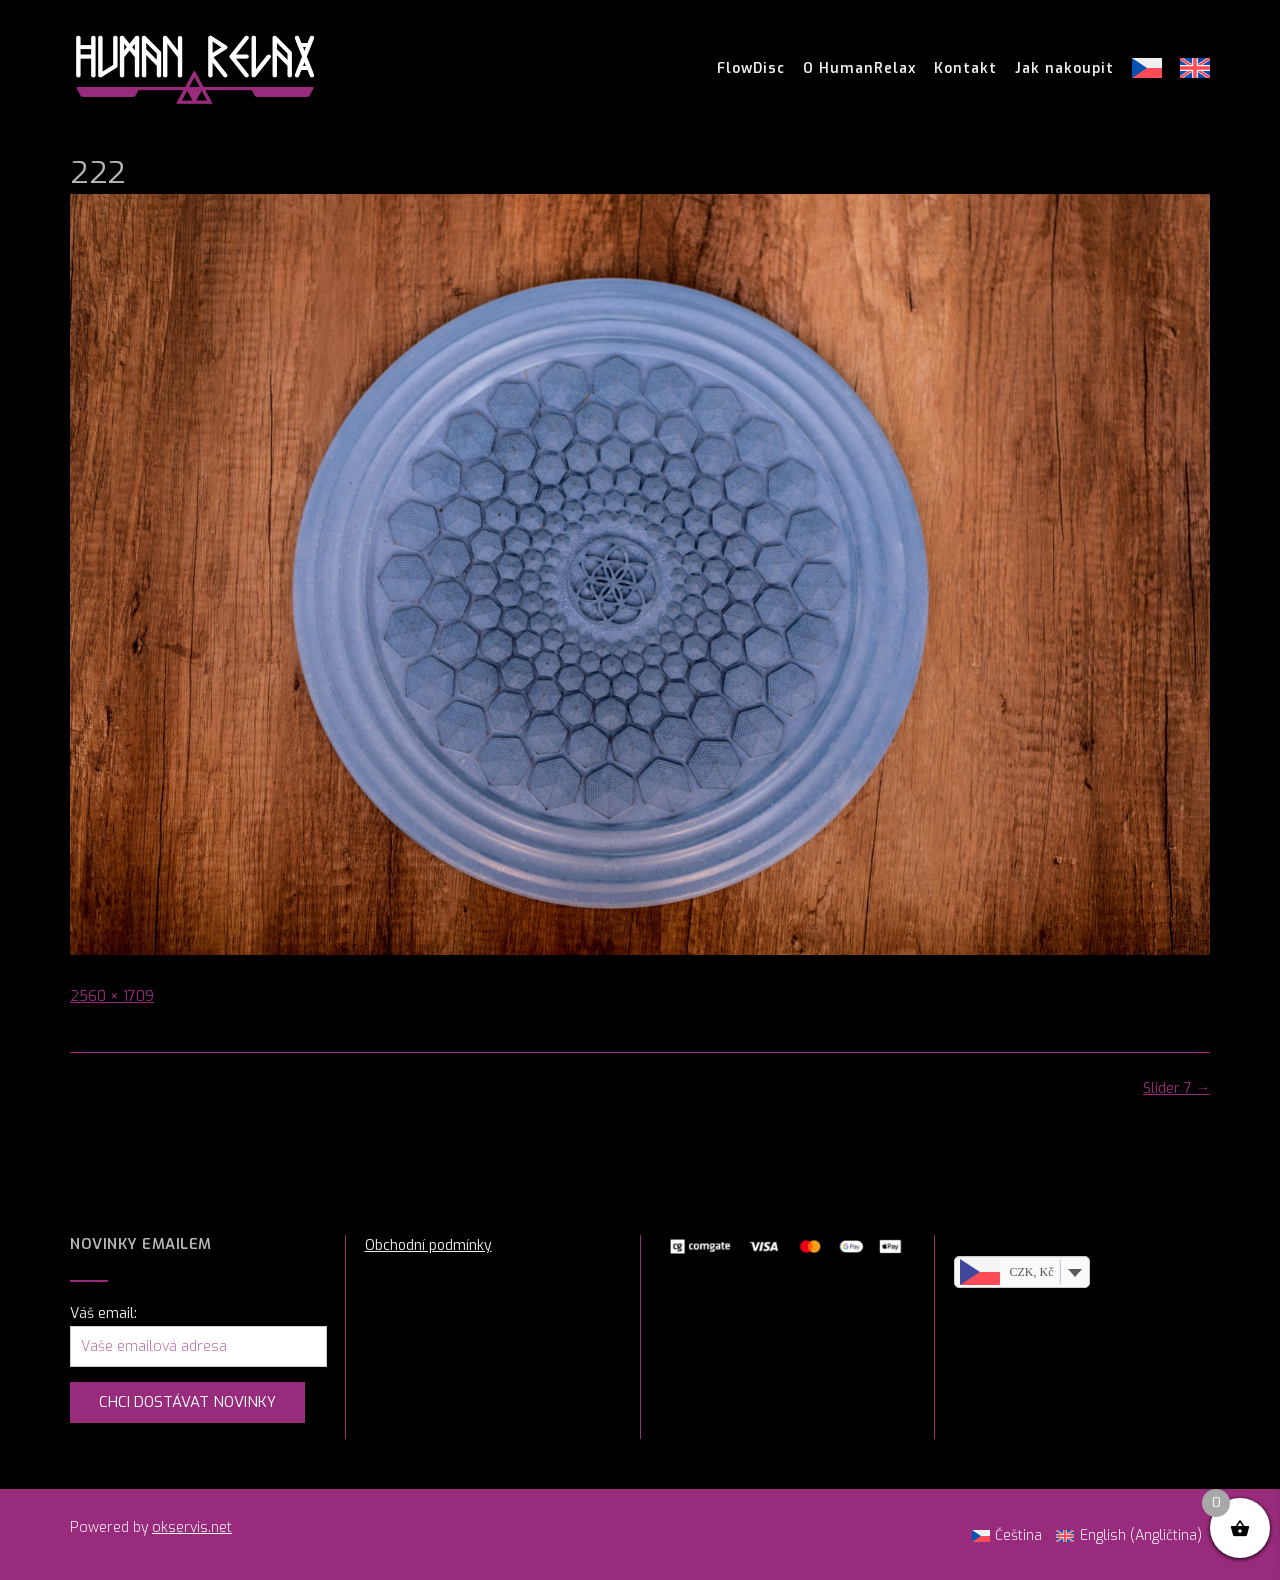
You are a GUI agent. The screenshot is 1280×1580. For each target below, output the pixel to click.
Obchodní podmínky (428, 1245)
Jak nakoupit (1064, 69)
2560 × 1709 (112, 996)
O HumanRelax (859, 69)
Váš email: (103, 1313)
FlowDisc (751, 69)
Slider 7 (1176, 1088)
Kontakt (965, 69)
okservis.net (192, 1527)
